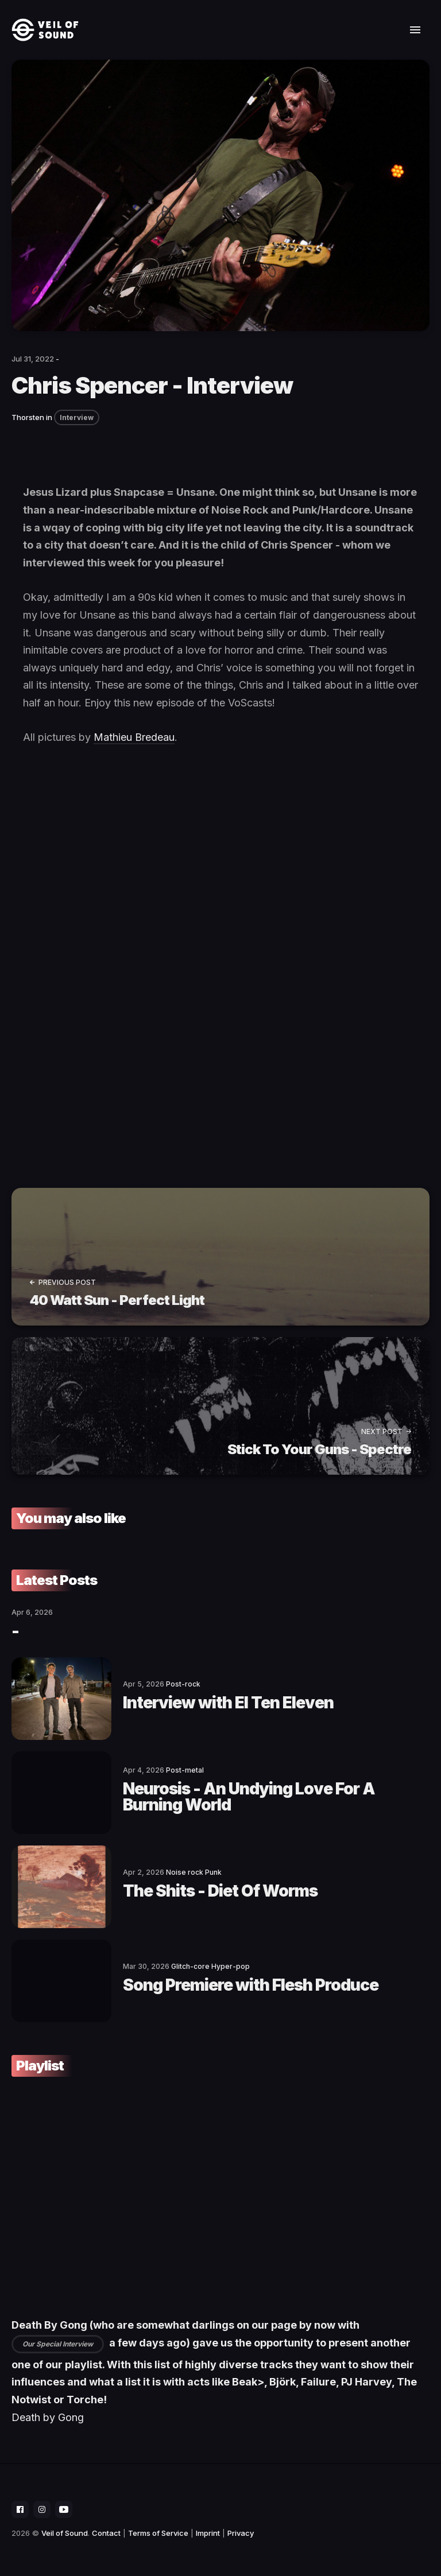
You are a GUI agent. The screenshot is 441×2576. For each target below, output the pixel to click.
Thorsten (27, 417)
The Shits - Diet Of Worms (220, 1891)
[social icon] (20, 2509)
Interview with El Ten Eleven (228, 1702)
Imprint (208, 2533)
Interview (77, 417)
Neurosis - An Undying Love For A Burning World (249, 1797)
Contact (106, 2533)
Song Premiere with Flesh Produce (250, 1985)
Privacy (240, 2533)
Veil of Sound (64, 2533)
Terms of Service (158, 2533)
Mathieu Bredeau (134, 737)
